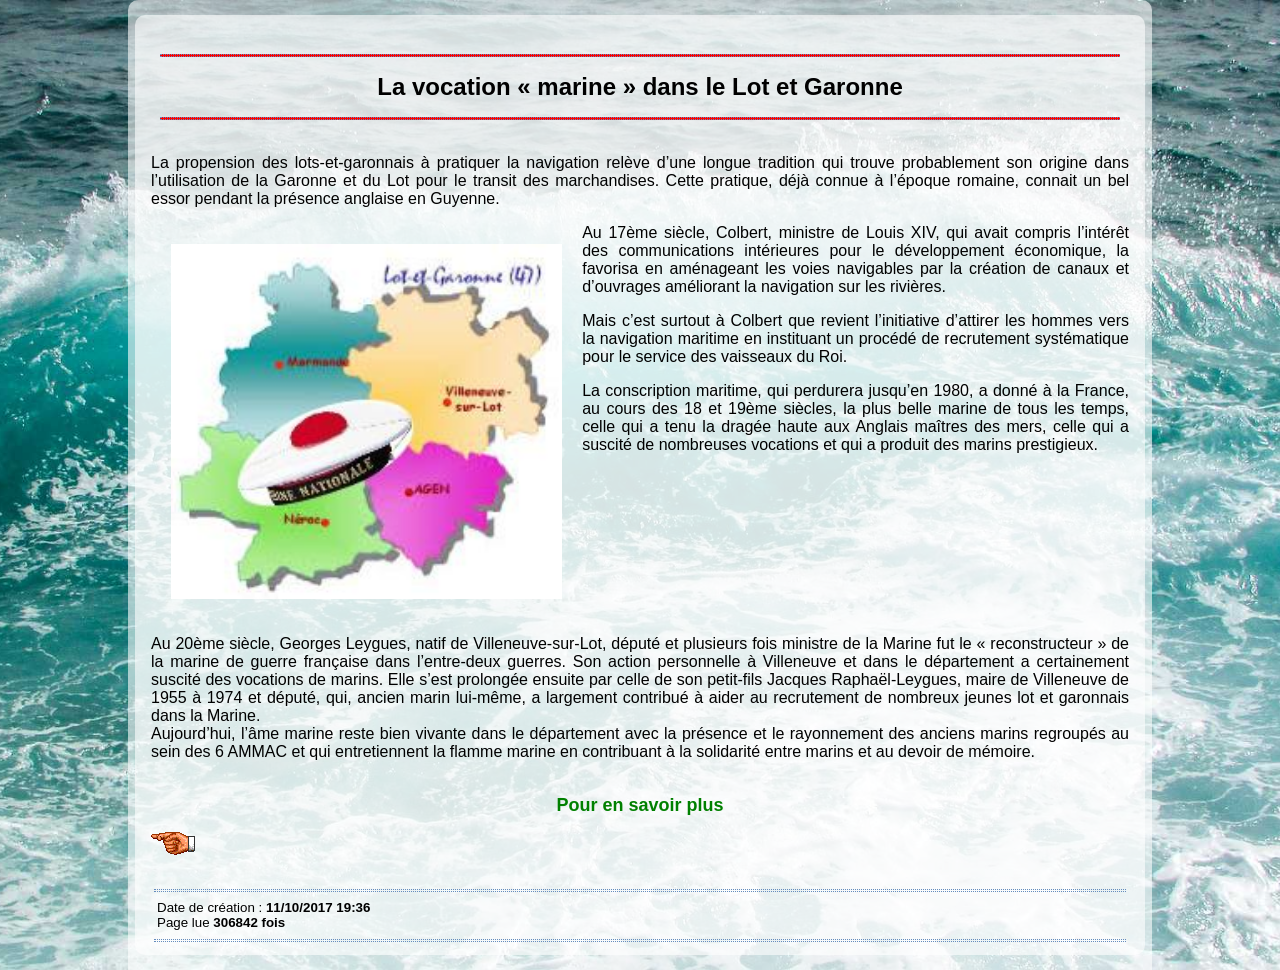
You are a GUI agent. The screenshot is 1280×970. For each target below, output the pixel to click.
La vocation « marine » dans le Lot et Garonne (162, 30)
